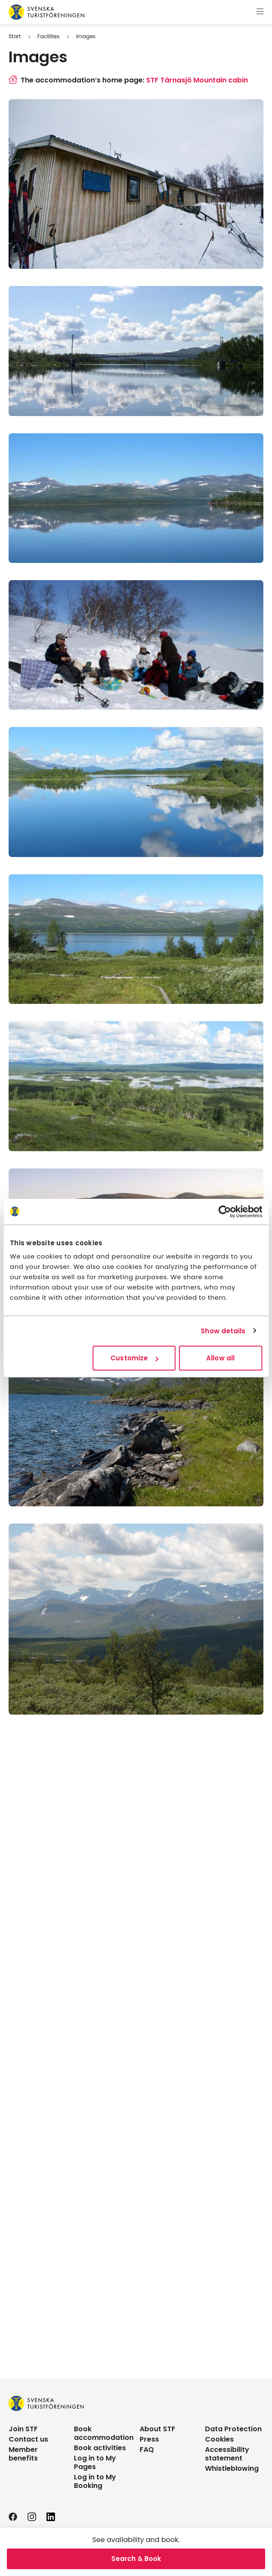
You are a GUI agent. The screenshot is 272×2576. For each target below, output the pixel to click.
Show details (223, 1330)
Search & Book (136, 2558)
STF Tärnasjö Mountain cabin (197, 80)
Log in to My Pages (95, 2462)
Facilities (48, 36)
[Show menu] (260, 12)
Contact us (28, 2439)
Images (85, 36)
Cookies (219, 2439)
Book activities (100, 2448)
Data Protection (233, 2429)
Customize (134, 1358)
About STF (157, 2429)
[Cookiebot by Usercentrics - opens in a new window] (224, 1211)
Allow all (220, 1358)
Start (15, 36)
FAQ (147, 2449)
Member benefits (23, 2454)
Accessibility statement (227, 2454)
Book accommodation (104, 2433)
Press (149, 2439)
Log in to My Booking (95, 2481)
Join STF (23, 2429)
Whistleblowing (232, 2468)
